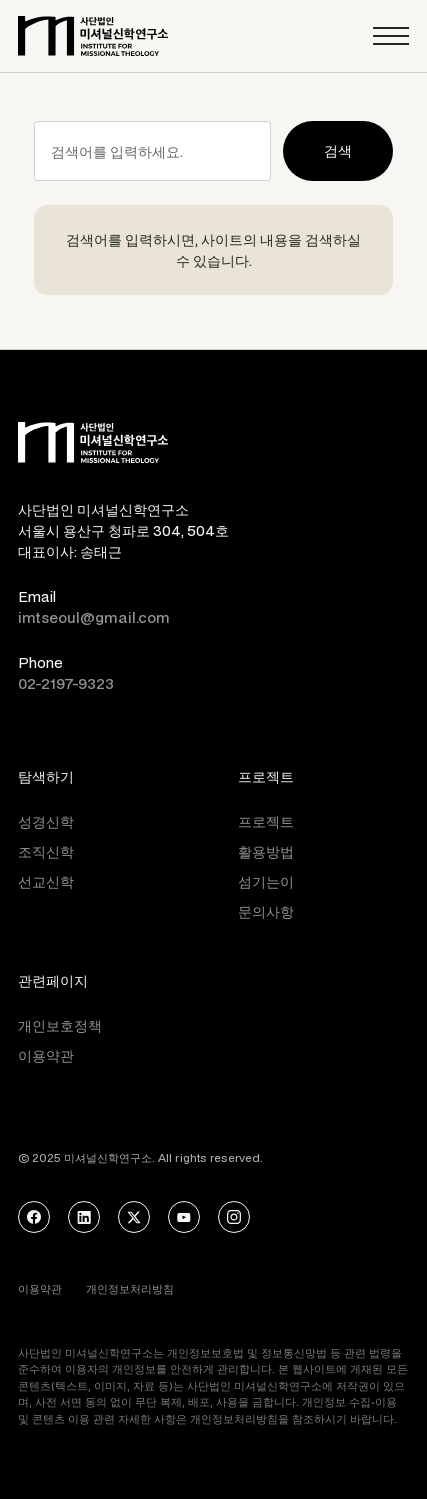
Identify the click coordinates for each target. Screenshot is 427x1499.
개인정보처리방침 (130, 1288)
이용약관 (46, 1055)
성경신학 (46, 821)
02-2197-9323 (66, 683)
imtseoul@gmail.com (94, 617)
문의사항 (266, 911)
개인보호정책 (60, 1025)
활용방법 (266, 851)
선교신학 (46, 881)
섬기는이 (266, 881)
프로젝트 (266, 821)
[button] (391, 36)
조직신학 (46, 851)
